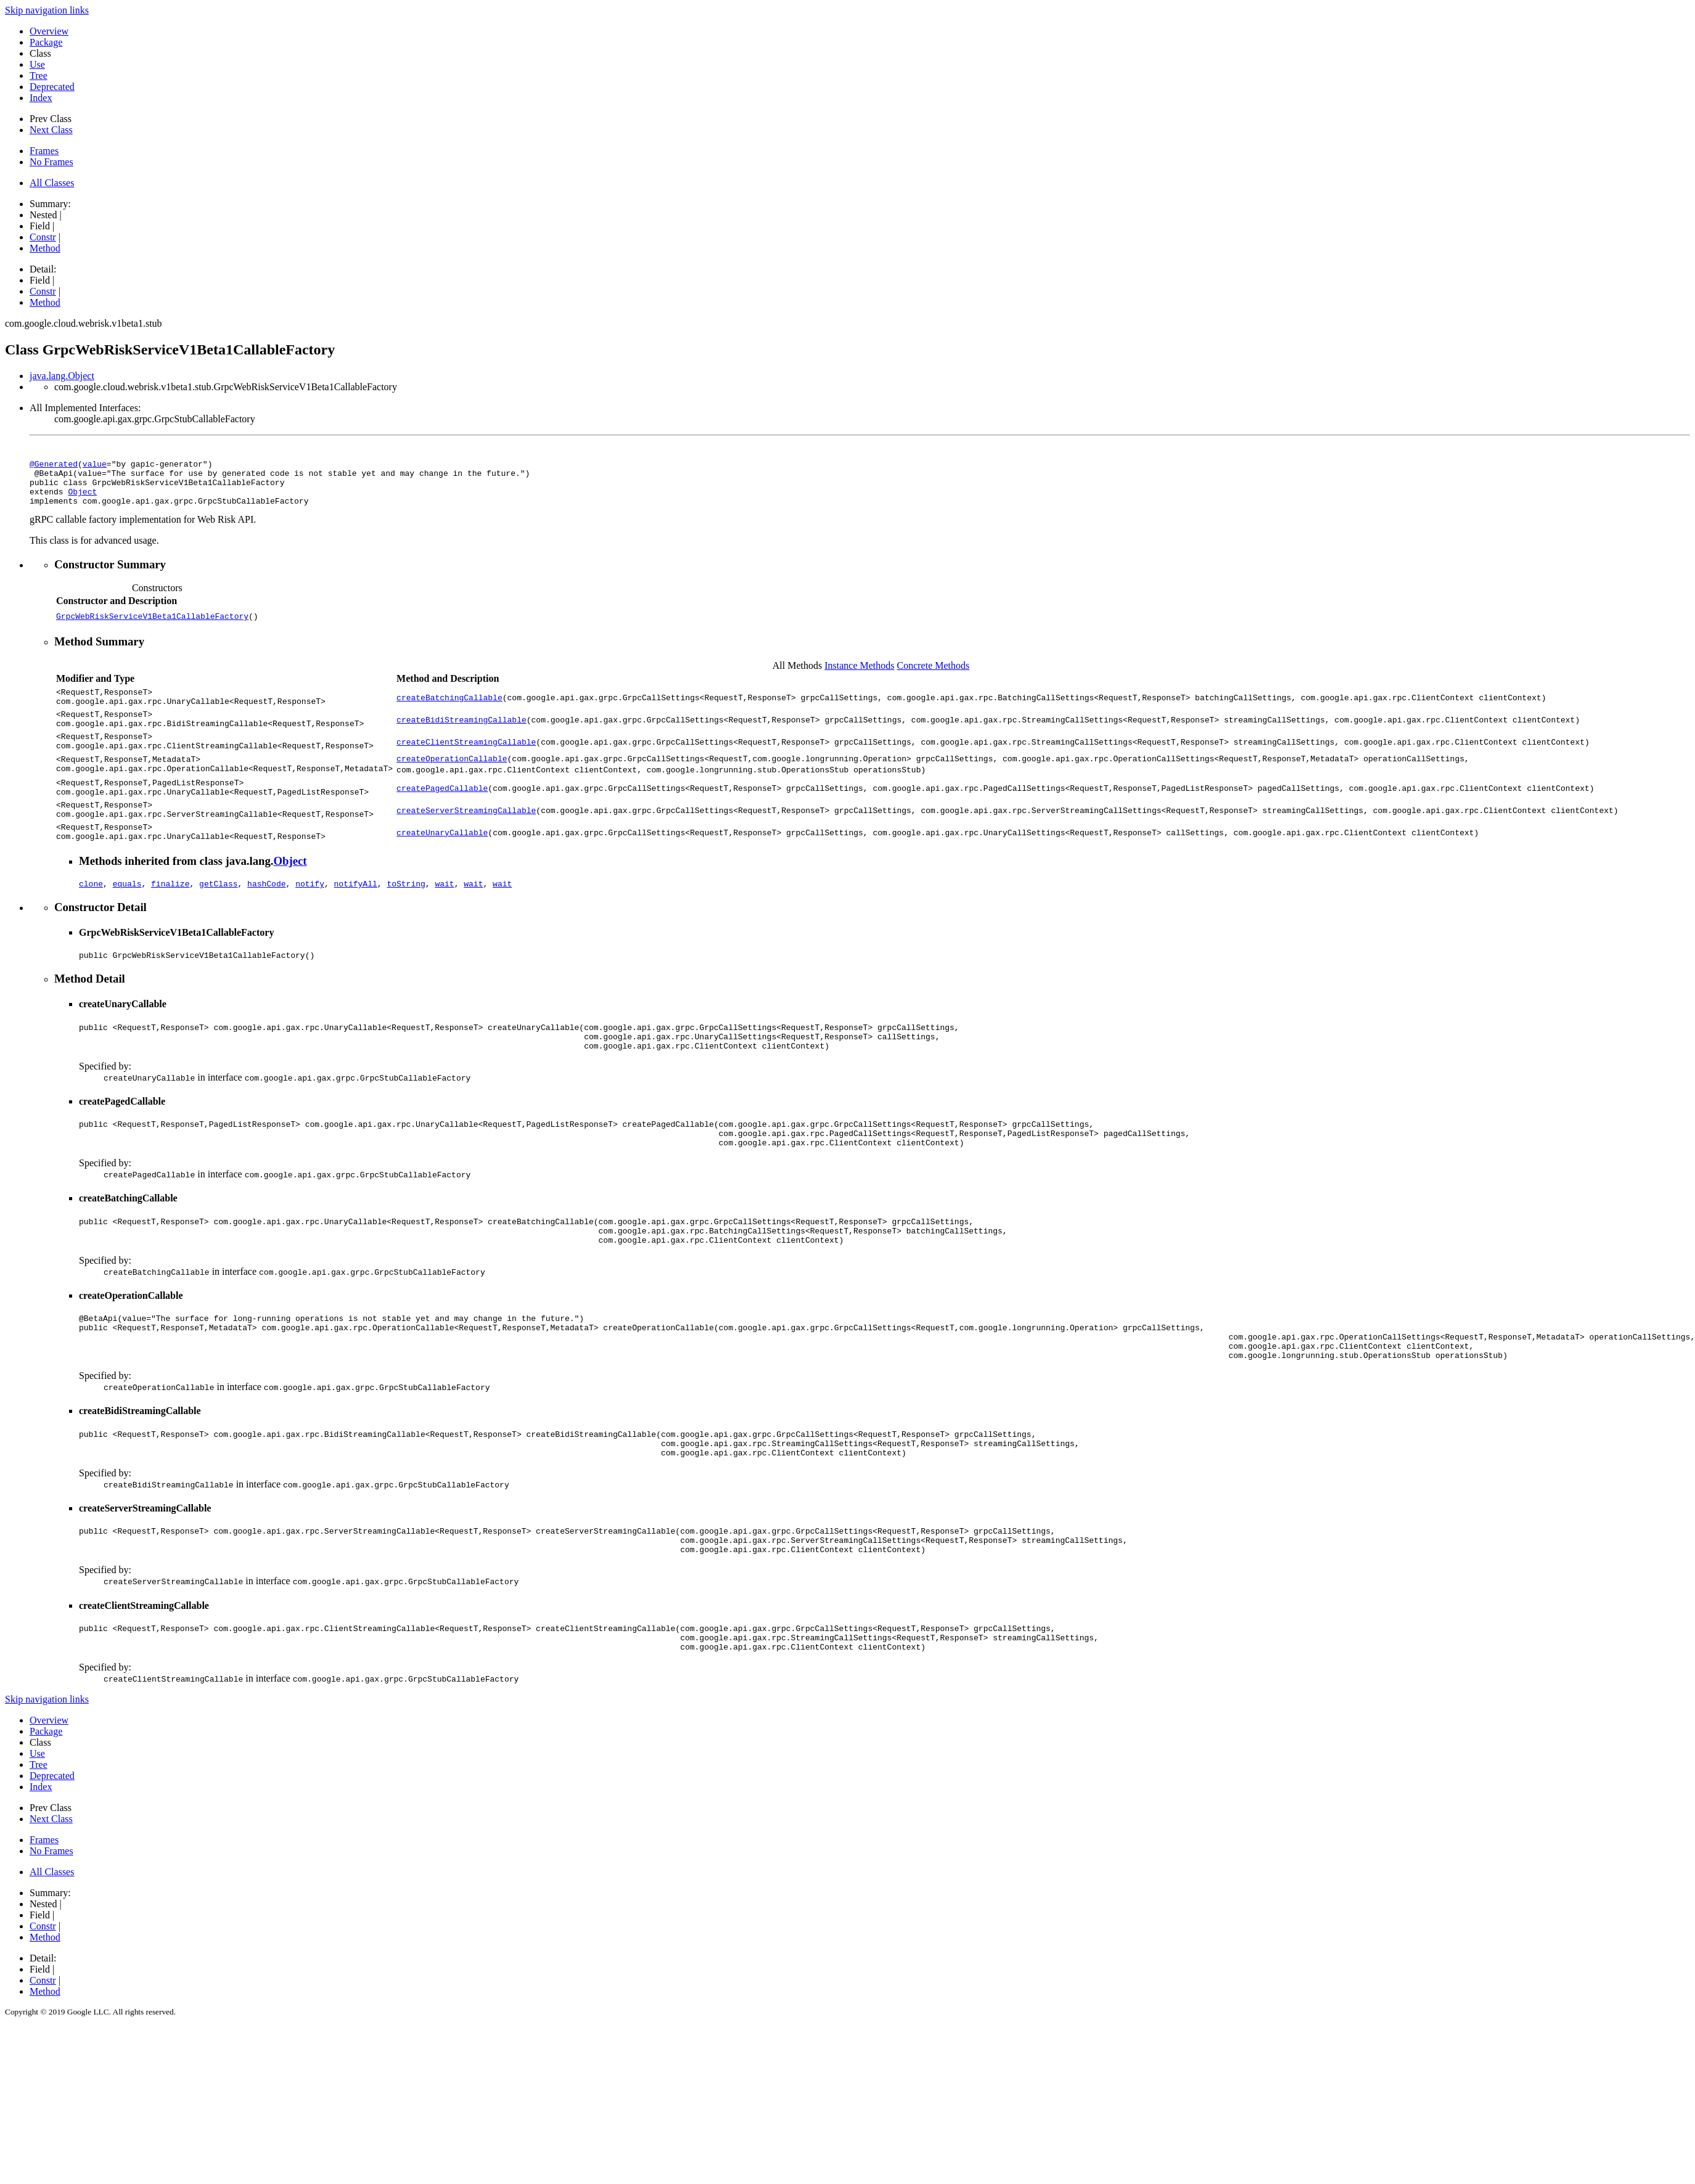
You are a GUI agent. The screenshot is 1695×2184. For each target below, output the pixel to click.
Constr (43, 237)
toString (406, 918)
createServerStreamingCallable (466, 837)
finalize (170, 918)
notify (309, 918)
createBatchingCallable (449, 708)
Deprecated (52, 86)
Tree (38, 75)
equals (127, 918)
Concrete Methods (933, 674)
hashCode (266, 918)
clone (91, 918)
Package (46, 42)
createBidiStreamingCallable (461, 734)
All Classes (52, 183)
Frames (44, 150)
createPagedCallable (442, 811)
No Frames (51, 162)
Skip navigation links (47, 10)
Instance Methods (859, 674)
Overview (49, 31)
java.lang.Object (62, 375)
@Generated (54, 465)
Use (37, 64)
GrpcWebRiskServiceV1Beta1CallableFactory (152, 625)
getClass (218, 918)
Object (82, 498)
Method (45, 248)
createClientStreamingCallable (466, 760)
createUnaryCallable (442, 863)
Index (41, 97)
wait (444, 918)
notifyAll (355, 918)
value (95, 465)
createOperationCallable (451, 780)
